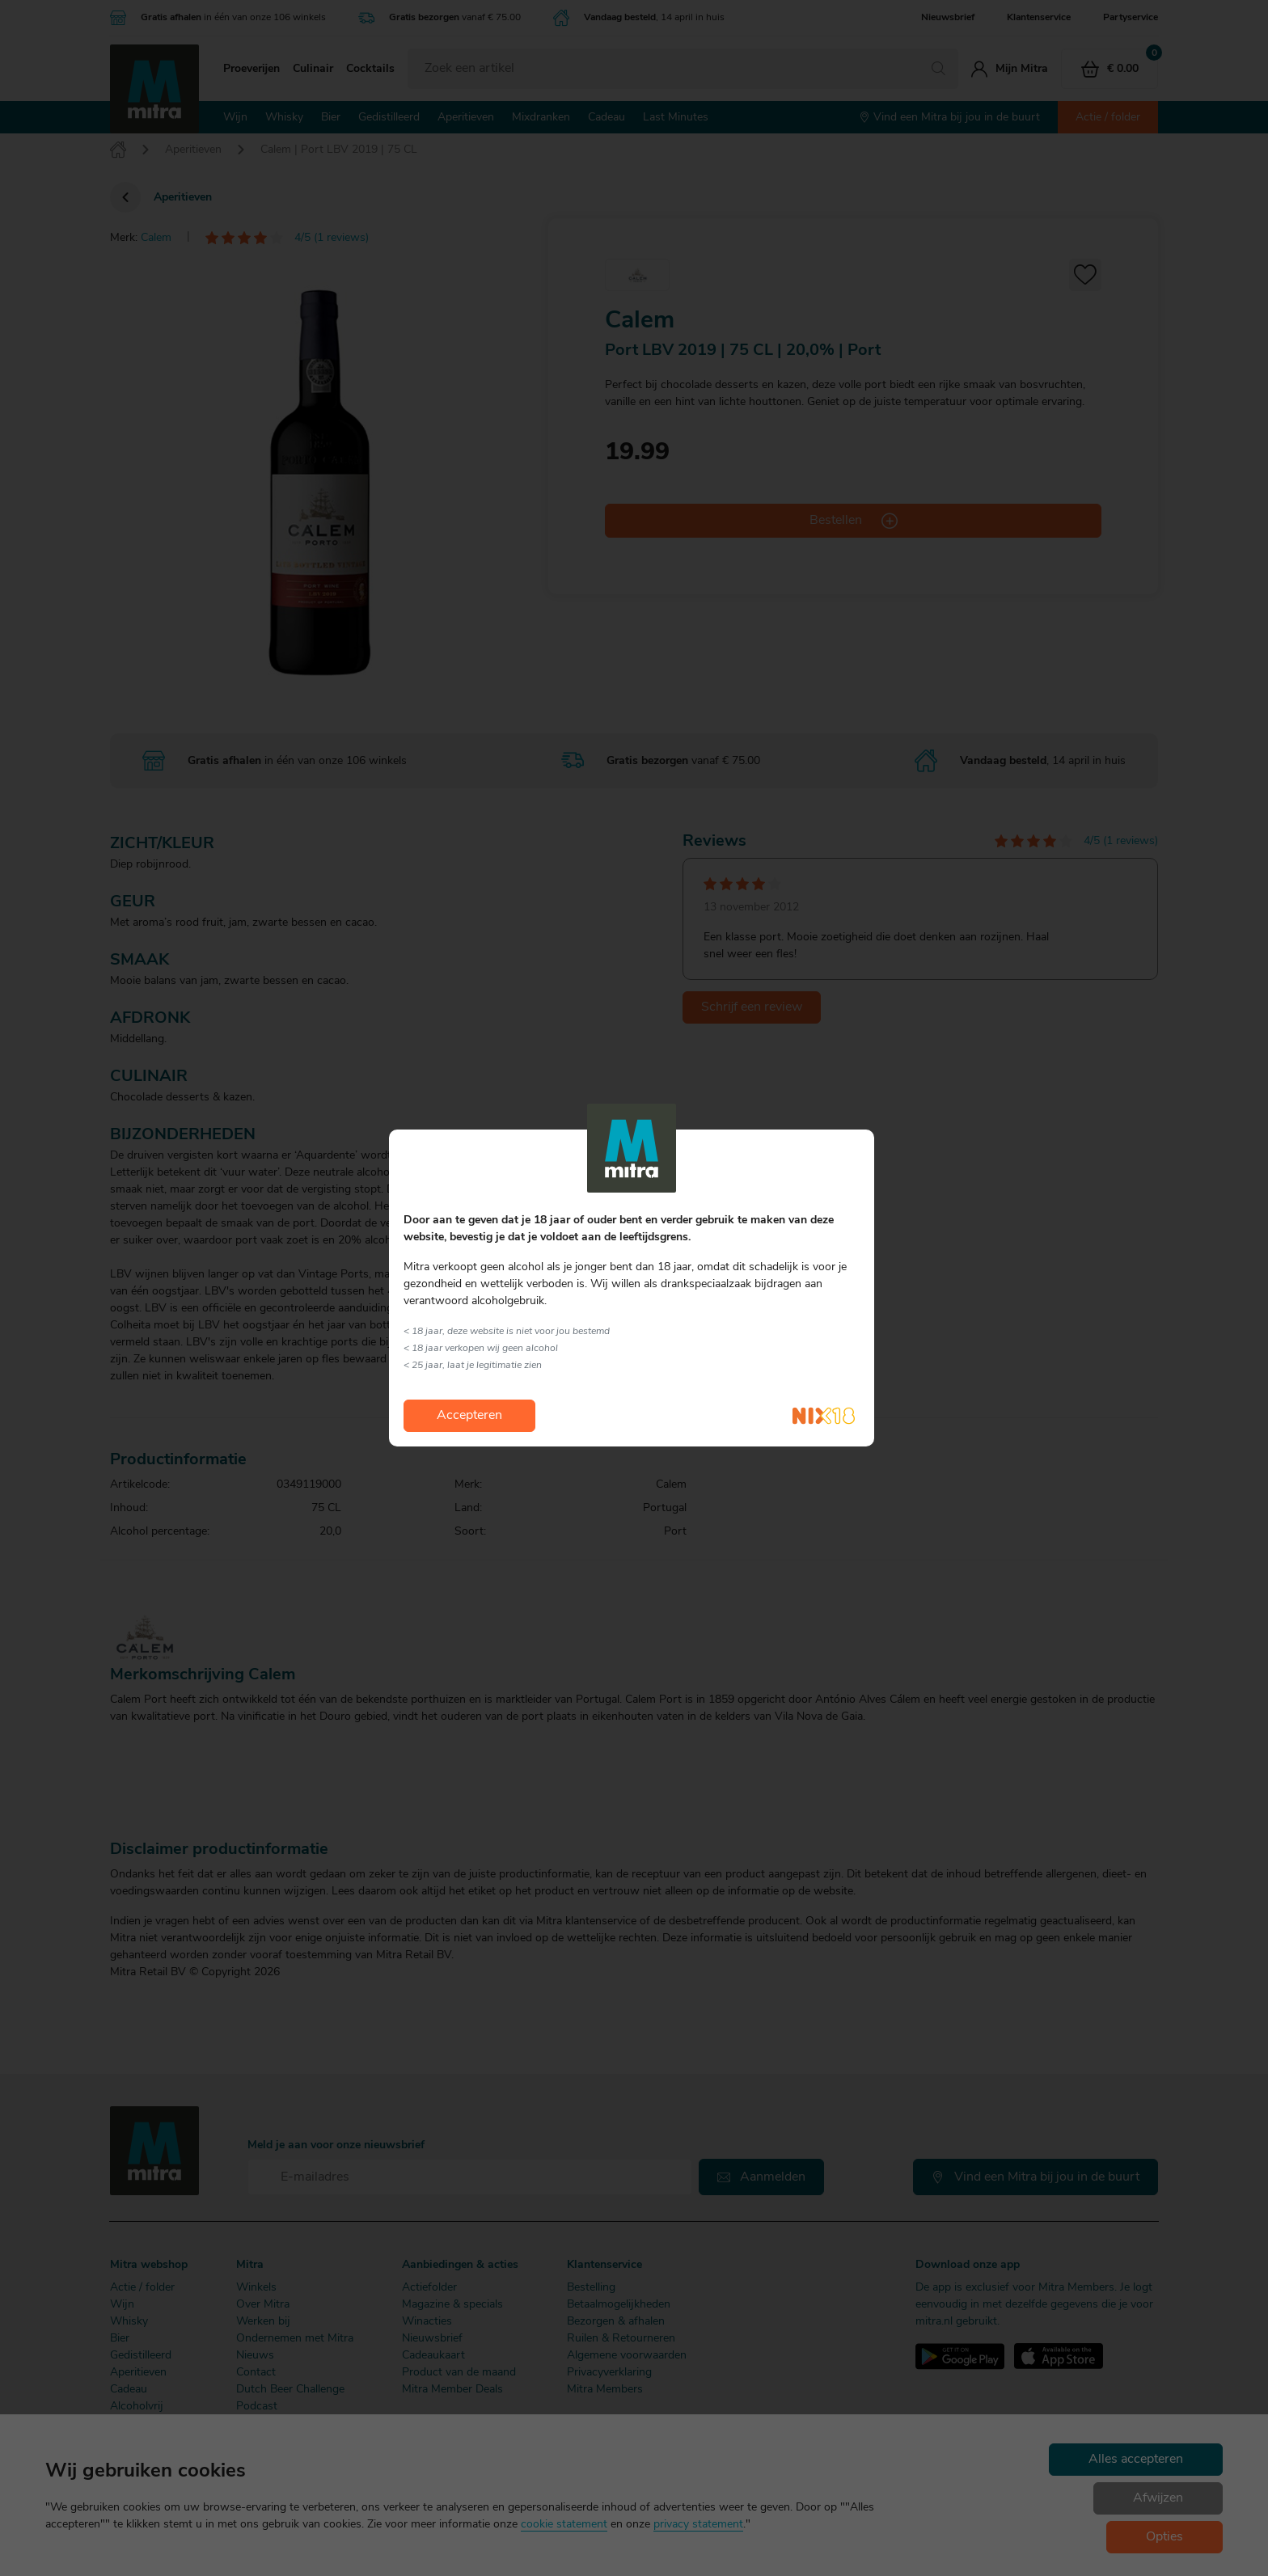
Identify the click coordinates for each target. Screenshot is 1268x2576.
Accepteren (469, 1415)
